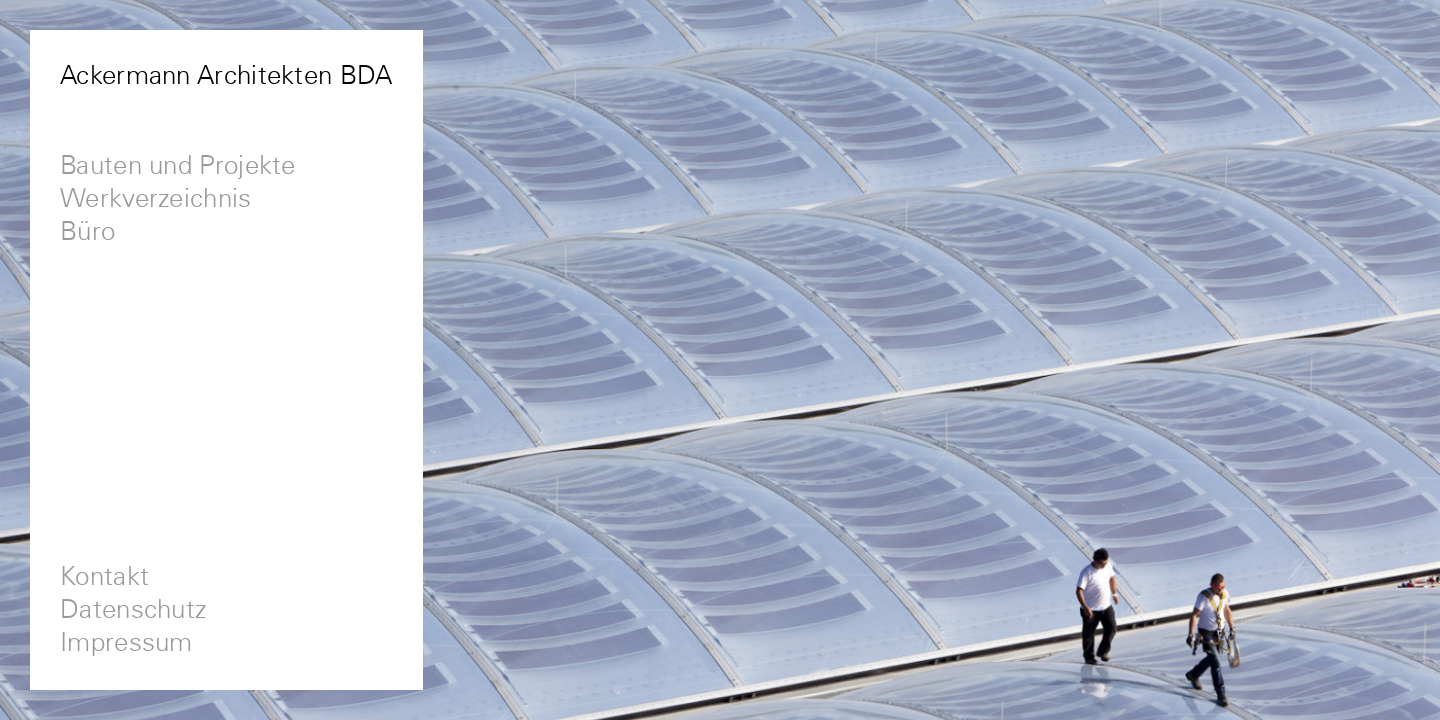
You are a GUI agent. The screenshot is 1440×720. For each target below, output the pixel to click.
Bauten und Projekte (178, 166)
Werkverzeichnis (156, 199)
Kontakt (104, 577)
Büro (87, 232)
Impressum (126, 643)
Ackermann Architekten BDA (226, 76)
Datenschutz (133, 610)
